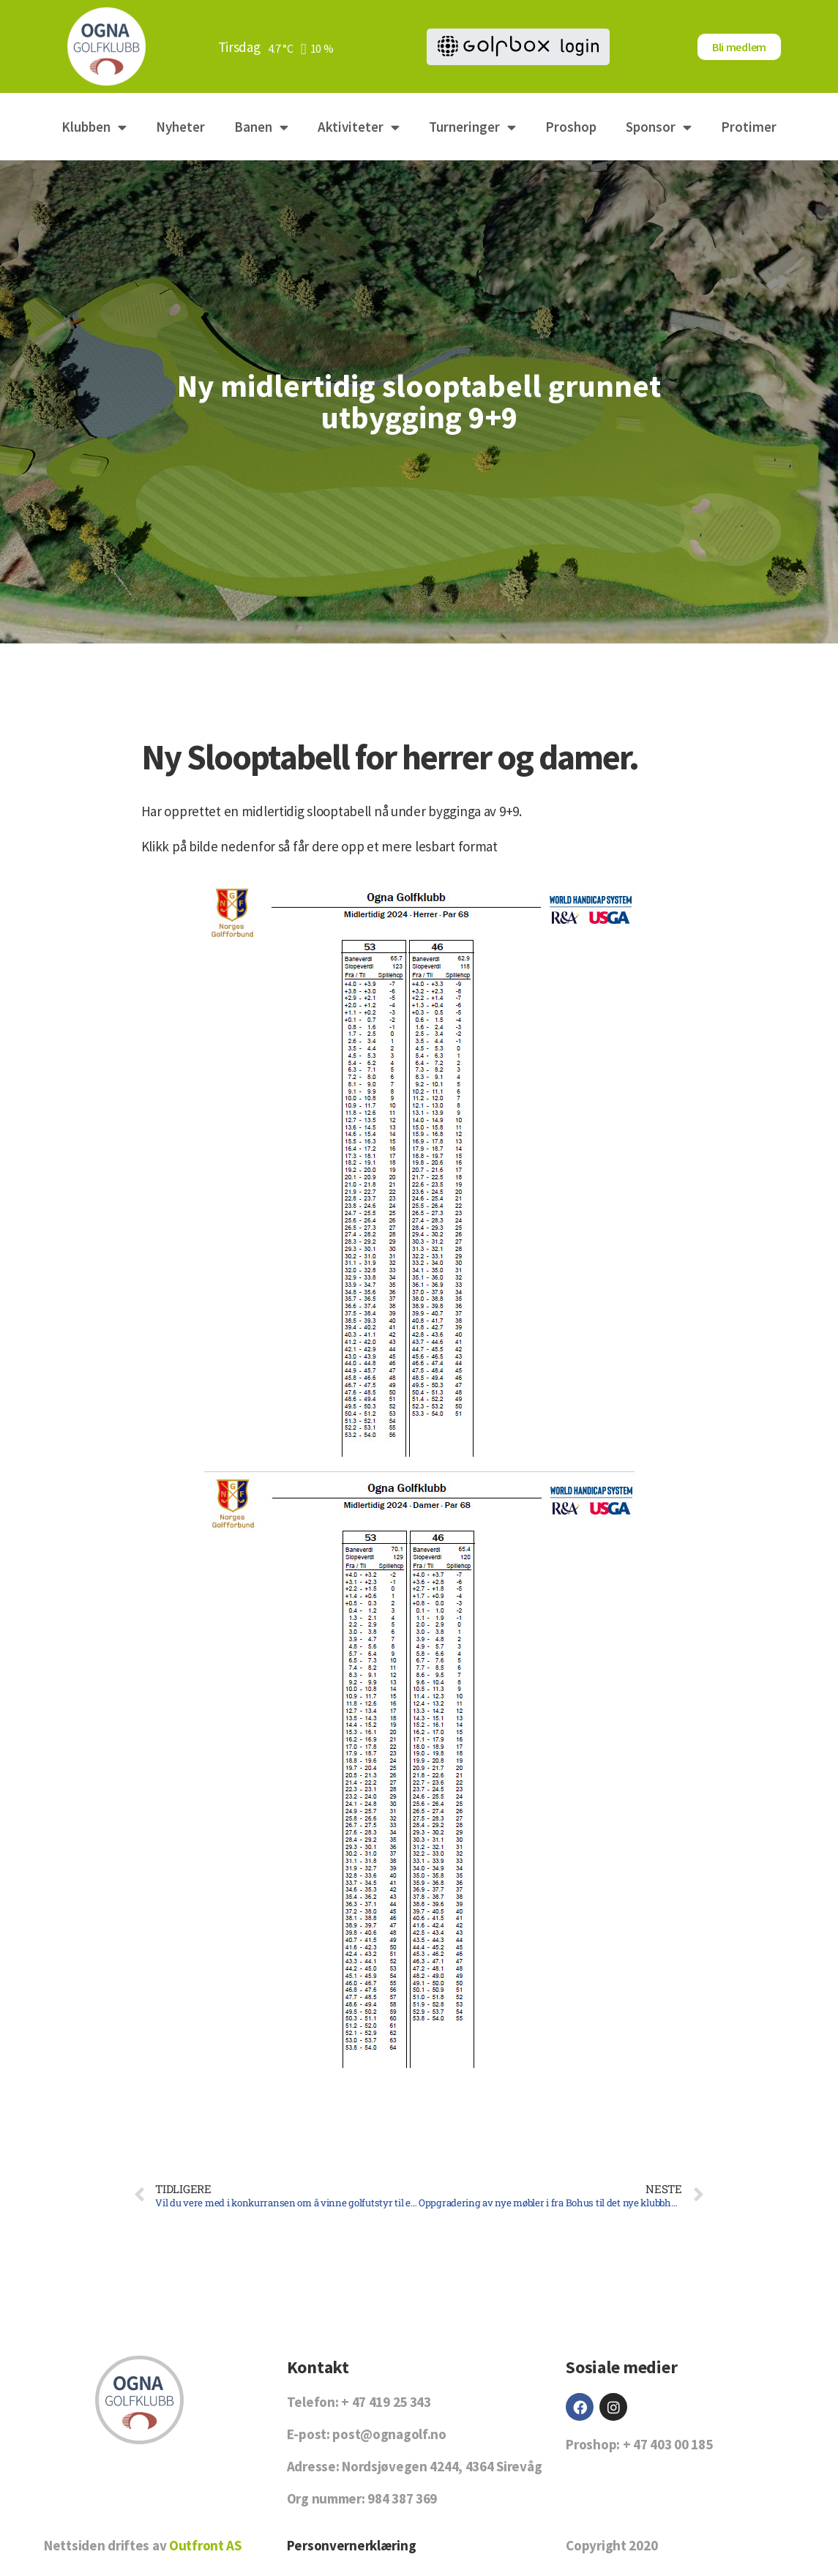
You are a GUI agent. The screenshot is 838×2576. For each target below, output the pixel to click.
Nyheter (180, 126)
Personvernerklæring (351, 2545)
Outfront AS (205, 2545)
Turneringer (472, 127)
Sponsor (659, 127)
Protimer (749, 126)
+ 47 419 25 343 (386, 2402)
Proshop (570, 126)
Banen (261, 127)
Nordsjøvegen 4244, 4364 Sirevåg (442, 2466)
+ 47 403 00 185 (668, 2444)
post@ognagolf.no (389, 2434)
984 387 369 (402, 2498)
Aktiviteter (359, 127)
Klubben (94, 127)
